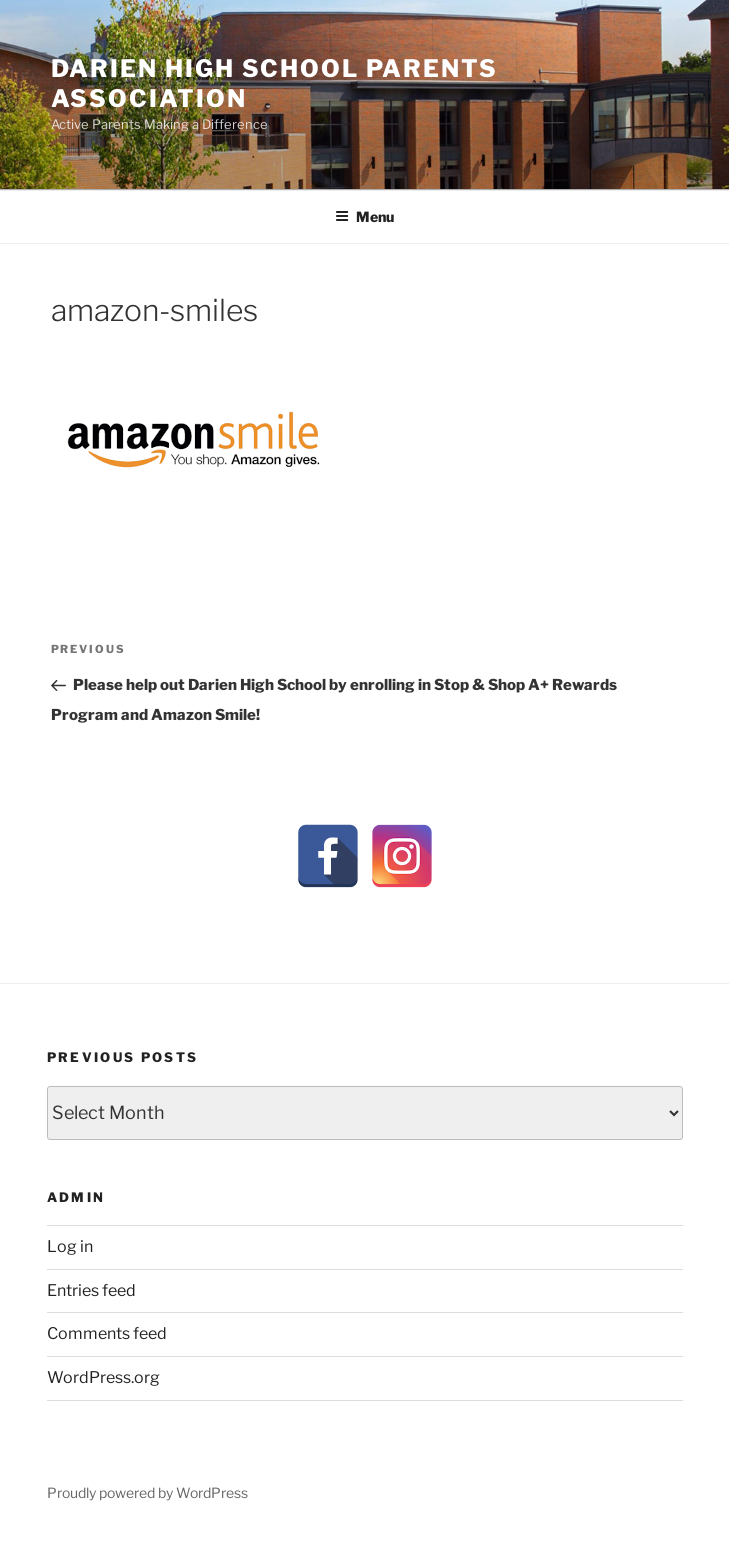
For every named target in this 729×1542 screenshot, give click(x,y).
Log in (70, 1246)
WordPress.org (103, 1377)
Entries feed (91, 1290)
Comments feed (107, 1333)
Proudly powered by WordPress (147, 1492)
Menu (364, 216)
